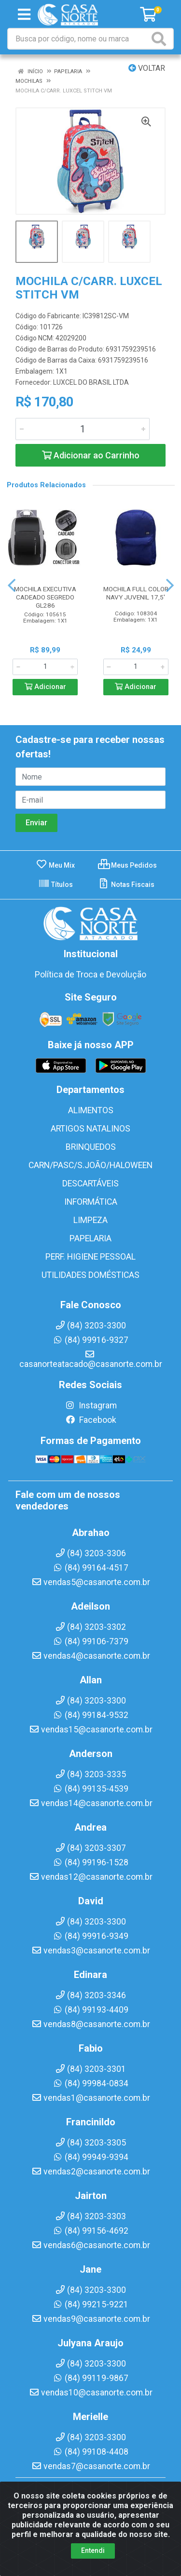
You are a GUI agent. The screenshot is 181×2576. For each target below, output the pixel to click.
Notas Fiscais (126, 884)
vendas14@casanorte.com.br (91, 1803)
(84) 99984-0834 (90, 2083)
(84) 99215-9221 (90, 2304)
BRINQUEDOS (91, 1147)
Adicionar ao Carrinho (90, 455)
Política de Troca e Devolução (90, 974)
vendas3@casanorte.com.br (90, 1950)
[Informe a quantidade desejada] (82, 429)
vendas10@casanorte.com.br (91, 2392)
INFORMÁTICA (90, 1202)
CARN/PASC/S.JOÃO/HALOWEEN (90, 1165)
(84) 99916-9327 (90, 1340)
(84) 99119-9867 (90, 2378)
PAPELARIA (90, 1238)
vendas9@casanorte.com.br (90, 2319)
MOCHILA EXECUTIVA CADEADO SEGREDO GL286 (45, 597)
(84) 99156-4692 (90, 2231)
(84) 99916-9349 (90, 1936)
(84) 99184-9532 (90, 1715)
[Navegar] (11, 585)
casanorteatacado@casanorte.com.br (90, 1359)
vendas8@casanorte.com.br (90, 2024)
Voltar (146, 68)
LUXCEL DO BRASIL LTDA (91, 382)
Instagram (91, 1405)
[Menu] (24, 14)
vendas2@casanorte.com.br (90, 2171)
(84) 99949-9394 (90, 2157)
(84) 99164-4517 (90, 1568)
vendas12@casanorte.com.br (91, 1877)
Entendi (93, 2550)
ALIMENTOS (90, 1110)
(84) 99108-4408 (90, 2452)
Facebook (90, 1420)
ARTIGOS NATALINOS (90, 1128)
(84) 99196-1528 (90, 1862)
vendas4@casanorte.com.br (90, 1656)
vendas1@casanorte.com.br (90, 2098)
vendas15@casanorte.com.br (91, 1729)
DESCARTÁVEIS (90, 1183)
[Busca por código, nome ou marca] (78, 39)
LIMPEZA (90, 1220)
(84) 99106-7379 (90, 1641)
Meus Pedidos (127, 865)
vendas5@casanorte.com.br (90, 1582)
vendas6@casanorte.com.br (90, 2245)
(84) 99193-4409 (90, 2010)
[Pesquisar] (161, 39)
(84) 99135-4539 (90, 1789)
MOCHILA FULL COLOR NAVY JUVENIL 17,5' (135, 593)
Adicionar (45, 687)
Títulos (55, 884)
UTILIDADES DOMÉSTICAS (90, 1275)
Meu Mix (55, 865)
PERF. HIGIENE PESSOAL (90, 1257)
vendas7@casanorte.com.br (90, 2466)
